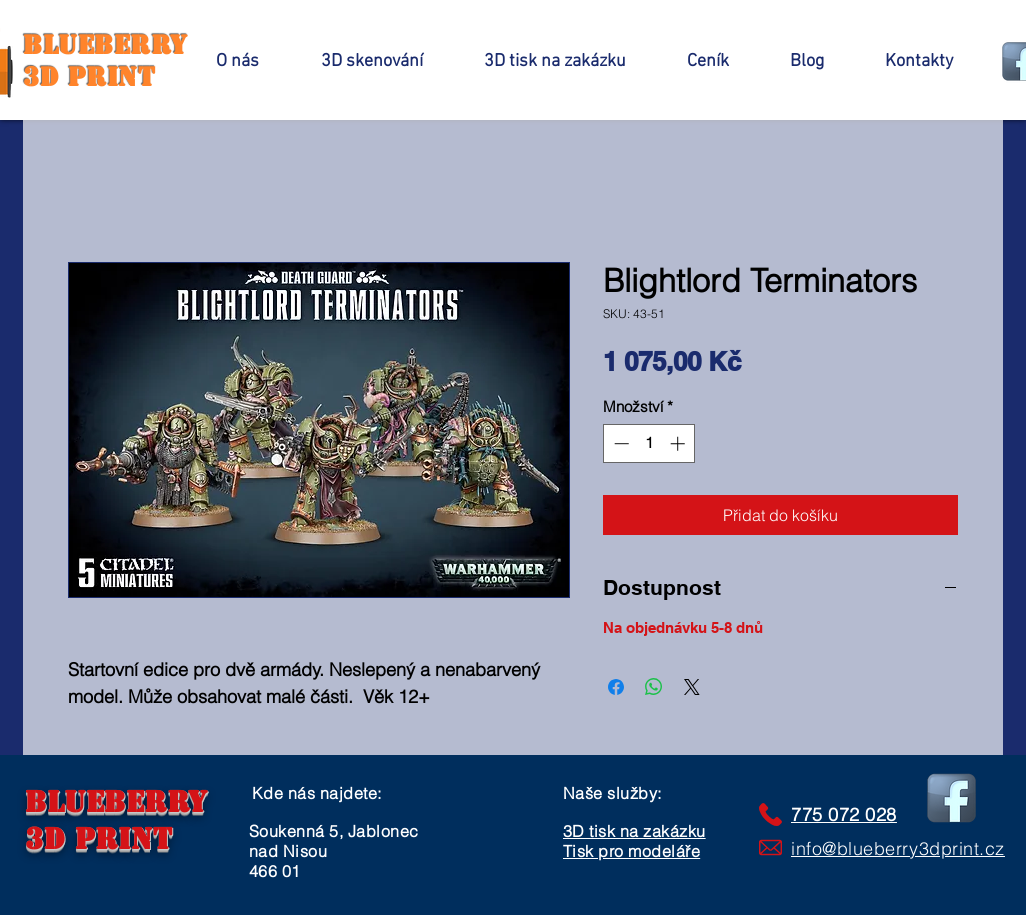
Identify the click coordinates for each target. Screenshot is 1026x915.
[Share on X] (692, 687)
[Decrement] (619, 443)
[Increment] (679, 443)
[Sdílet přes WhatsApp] (654, 687)
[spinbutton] (649, 443)
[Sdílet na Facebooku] (616, 687)
